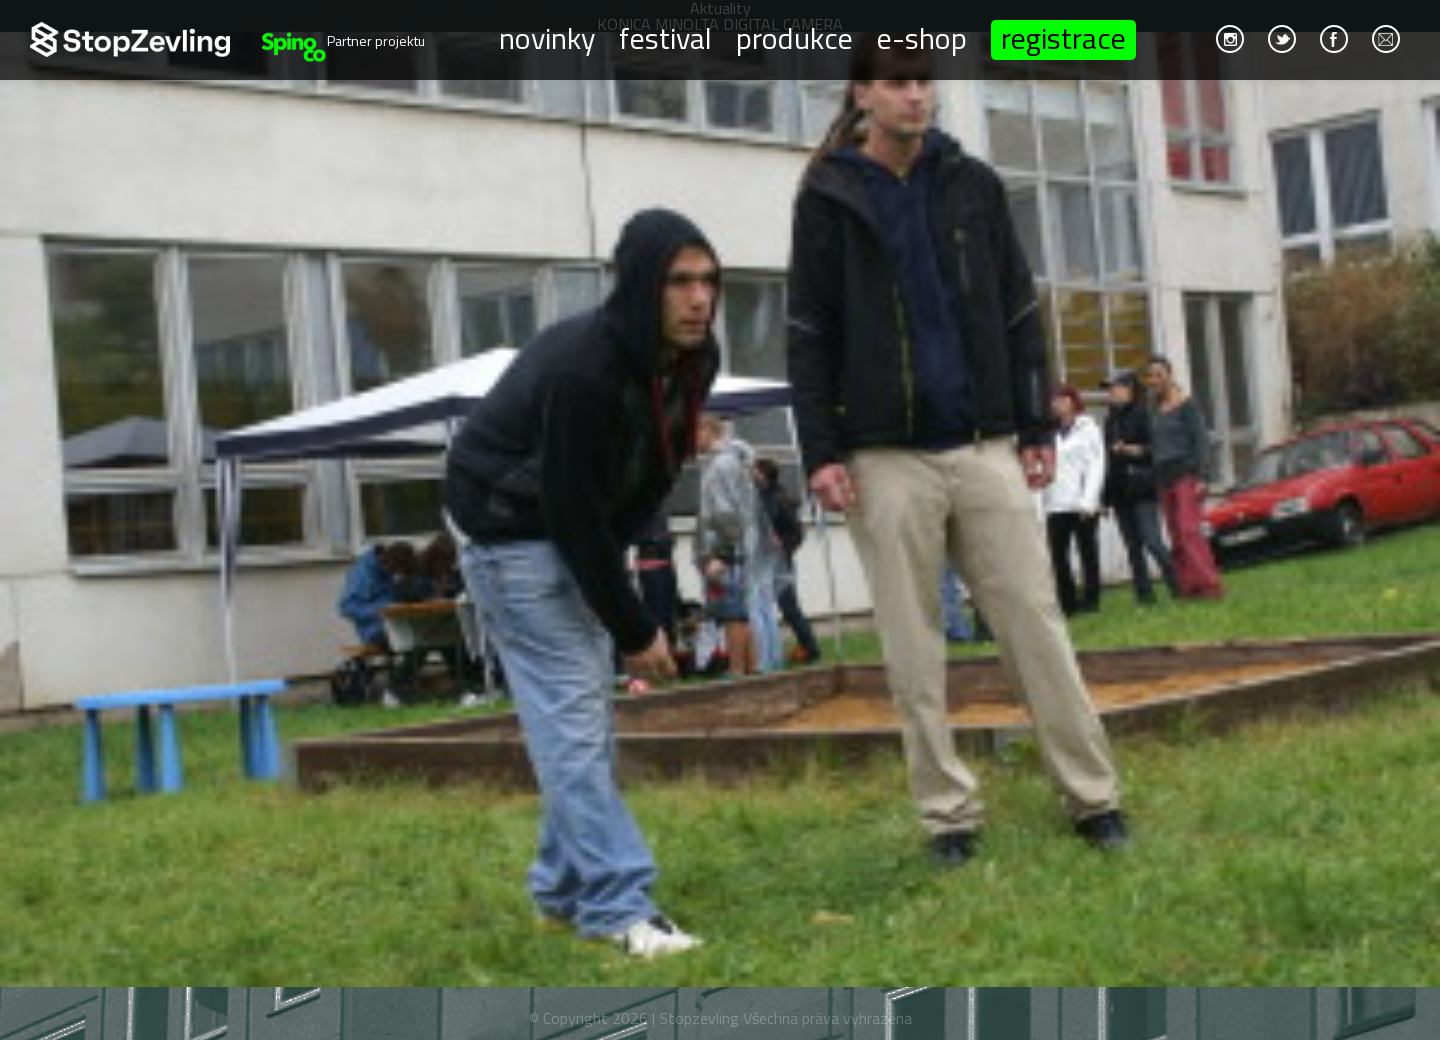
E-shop (922, 37)
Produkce (794, 37)
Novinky (547, 37)
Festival (665, 37)
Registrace (1063, 40)
